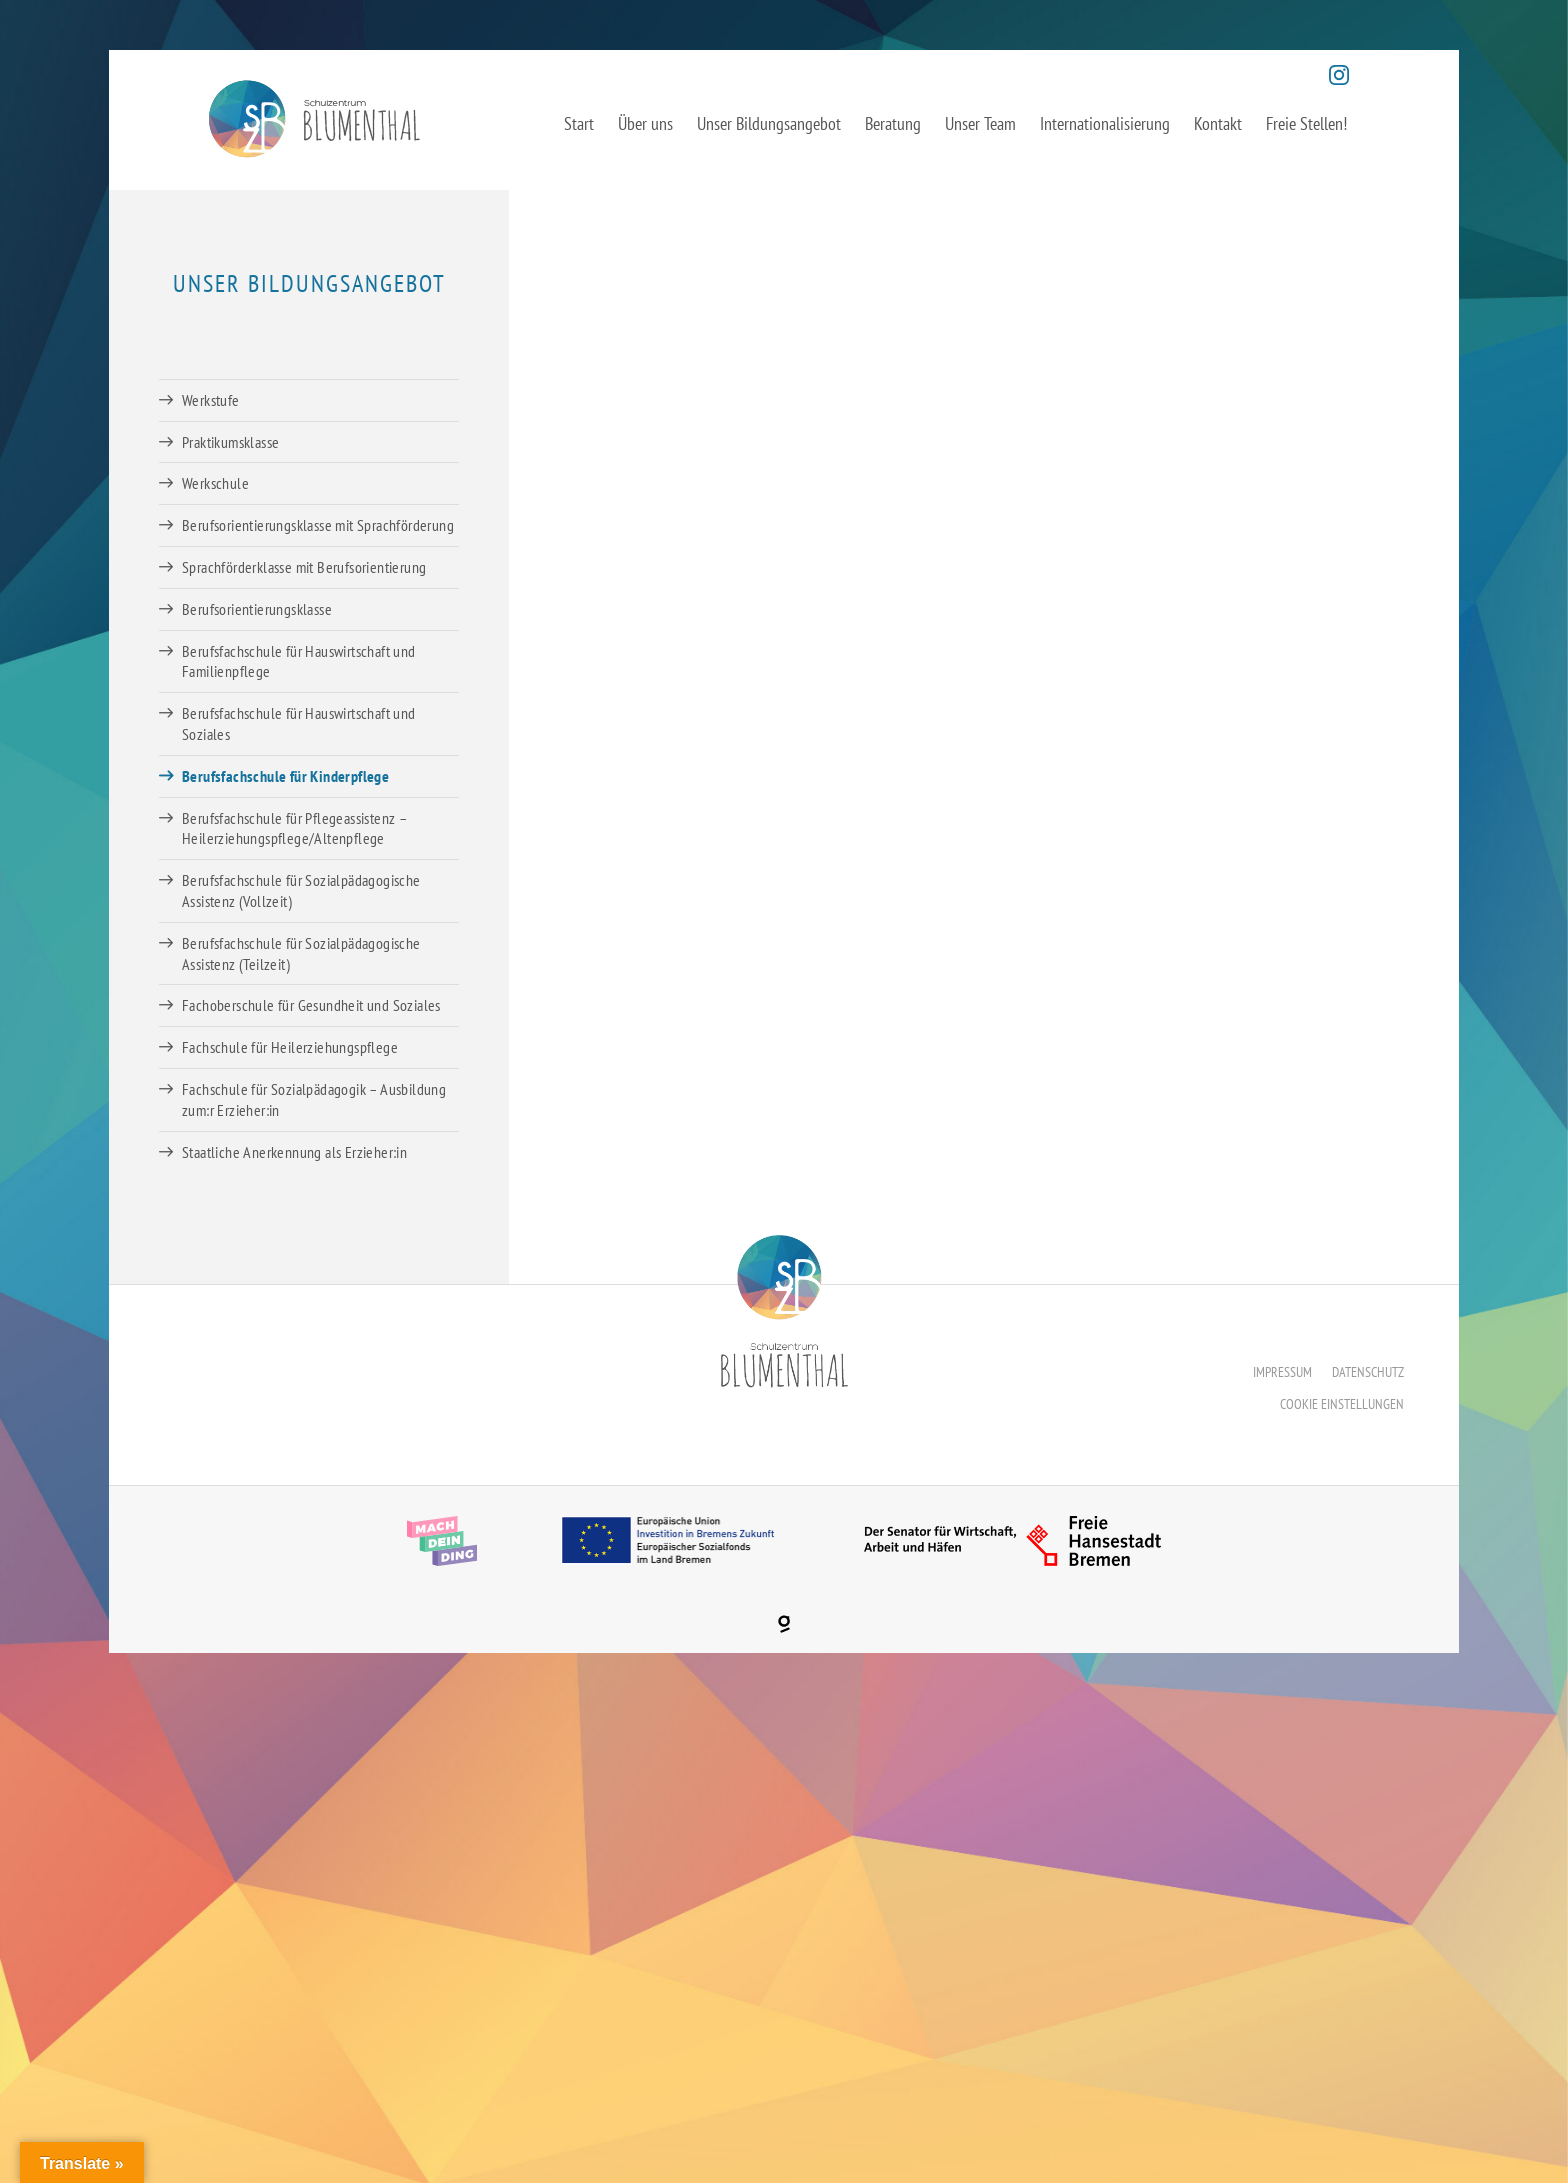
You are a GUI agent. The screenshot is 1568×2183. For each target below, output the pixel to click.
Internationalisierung (1105, 123)
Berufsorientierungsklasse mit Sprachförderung (318, 525)
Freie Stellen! (1306, 123)
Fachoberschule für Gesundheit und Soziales (311, 1005)
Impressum (1282, 1372)
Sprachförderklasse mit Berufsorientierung (304, 567)
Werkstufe (211, 400)
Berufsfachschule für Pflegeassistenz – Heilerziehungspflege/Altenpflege (294, 828)
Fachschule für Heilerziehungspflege (290, 1047)
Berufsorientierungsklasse (257, 609)
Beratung (893, 123)
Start (579, 123)
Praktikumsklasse (230, 442)
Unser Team (980, 123)
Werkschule (215, 483)
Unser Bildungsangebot (769, 123)
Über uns (645, 123)
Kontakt (1218, 123)
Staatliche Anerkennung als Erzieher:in (294, 1152)
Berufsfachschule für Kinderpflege (285, 776)
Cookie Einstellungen (1342, 1404)
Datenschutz (1368, 1372)
